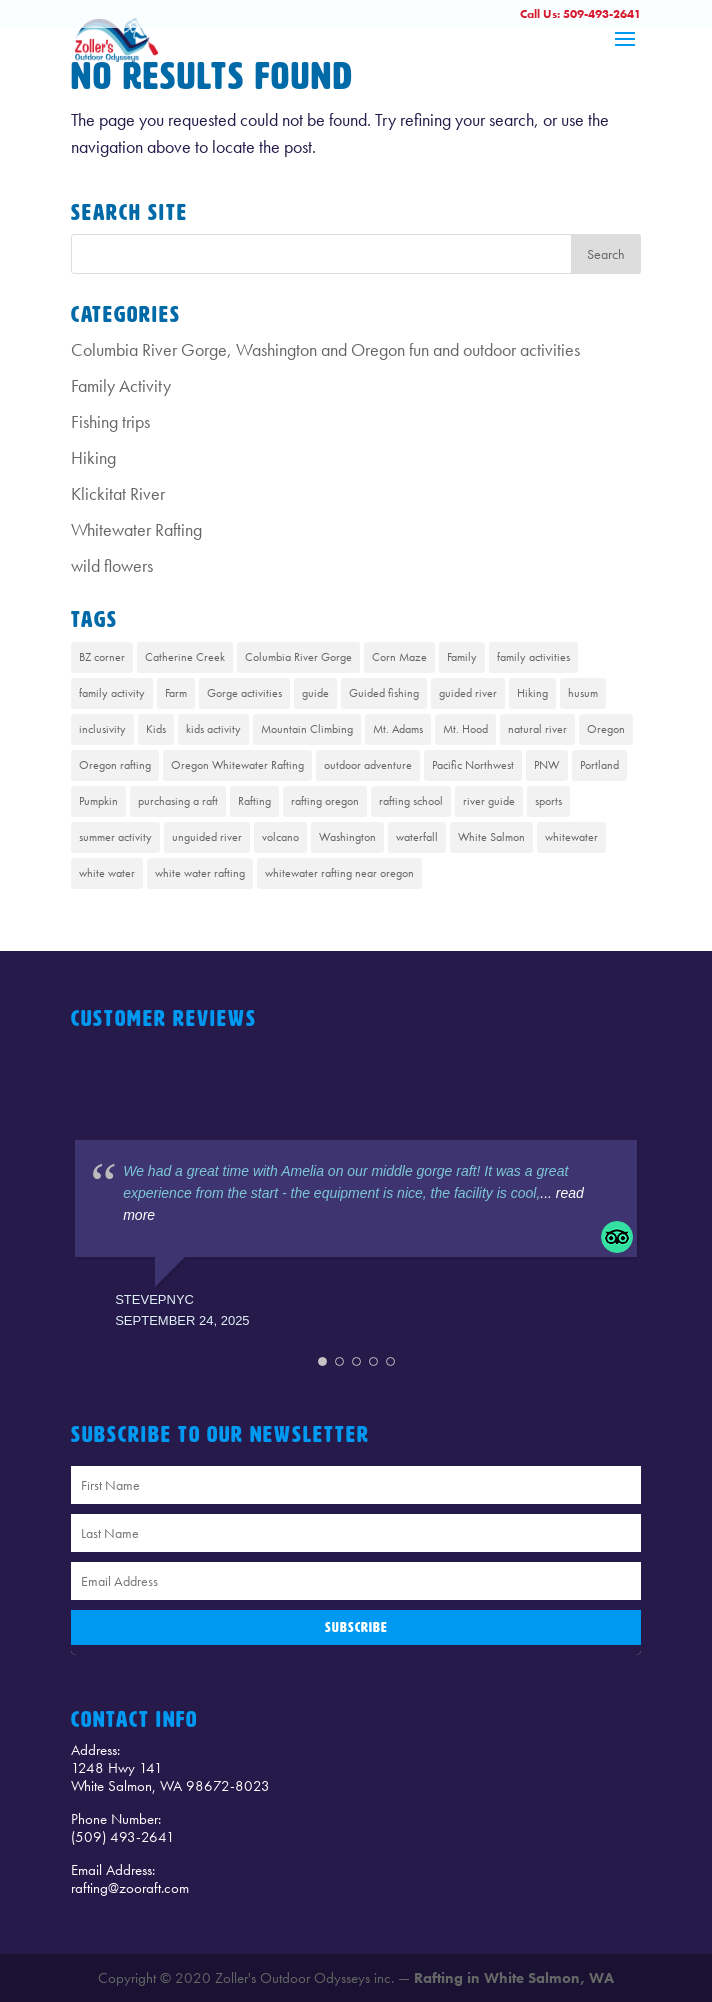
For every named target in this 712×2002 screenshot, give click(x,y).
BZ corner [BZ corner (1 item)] (102, 657)
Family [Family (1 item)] (462, 657)
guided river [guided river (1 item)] (468, 693)
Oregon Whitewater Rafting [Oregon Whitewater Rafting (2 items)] (237, 765)
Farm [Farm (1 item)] (176, 693)
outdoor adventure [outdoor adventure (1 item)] (368, 765)
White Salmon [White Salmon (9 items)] (491, 837)
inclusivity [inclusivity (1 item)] (102, 729)
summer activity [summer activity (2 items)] (115, 837)
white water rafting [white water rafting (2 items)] (200, 873)
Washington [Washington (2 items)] (347, 837)
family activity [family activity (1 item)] (112, 693)
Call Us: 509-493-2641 (580, 14)
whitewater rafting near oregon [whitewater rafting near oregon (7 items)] (339, 873)
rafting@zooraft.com (130, 1888)
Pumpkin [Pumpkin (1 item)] (98, 801)
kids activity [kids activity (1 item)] (213, 729)
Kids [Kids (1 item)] (156, 729)
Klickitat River (118, 493)
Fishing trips (110, 421)
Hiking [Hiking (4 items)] (532, 693)
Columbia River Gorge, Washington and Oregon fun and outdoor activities (325, 349)
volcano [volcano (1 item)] (280, 837)
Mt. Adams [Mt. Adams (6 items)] (398, 729)
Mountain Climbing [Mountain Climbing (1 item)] (307, 729)
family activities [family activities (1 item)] (533, 657)
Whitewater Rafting (136, 529)
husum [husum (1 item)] (583, 693)
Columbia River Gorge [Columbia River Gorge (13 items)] (298, 657)
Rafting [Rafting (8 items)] (254, 801)
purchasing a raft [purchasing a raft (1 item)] (178, 801)
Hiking (93, 457)
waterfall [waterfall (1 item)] (417, 837)
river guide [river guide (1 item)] (489, 801)
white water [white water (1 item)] (107, 873)
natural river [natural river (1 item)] (537, 729)
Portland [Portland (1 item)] (599, 765)
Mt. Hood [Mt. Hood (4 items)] (465, 729)
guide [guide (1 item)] (315, 693)
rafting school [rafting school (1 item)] (411, 801)
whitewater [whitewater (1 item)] (571, 837)
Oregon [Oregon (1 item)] (606, 729)
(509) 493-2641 (123, 1837)
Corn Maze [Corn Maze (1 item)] (399, 657)
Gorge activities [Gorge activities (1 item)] (244, 693)
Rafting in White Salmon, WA (514, 1978)
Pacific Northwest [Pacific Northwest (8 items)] (473, 765)
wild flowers (112, 565)
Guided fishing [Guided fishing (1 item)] (384, 693)
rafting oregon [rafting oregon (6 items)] (325, 801)
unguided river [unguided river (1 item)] (207, 837)
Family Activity (121, 385)
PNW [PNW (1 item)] (547, 765)
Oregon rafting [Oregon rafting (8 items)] (115, 765)
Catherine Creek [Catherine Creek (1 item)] (185, 657)
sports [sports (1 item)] (548, 801)
